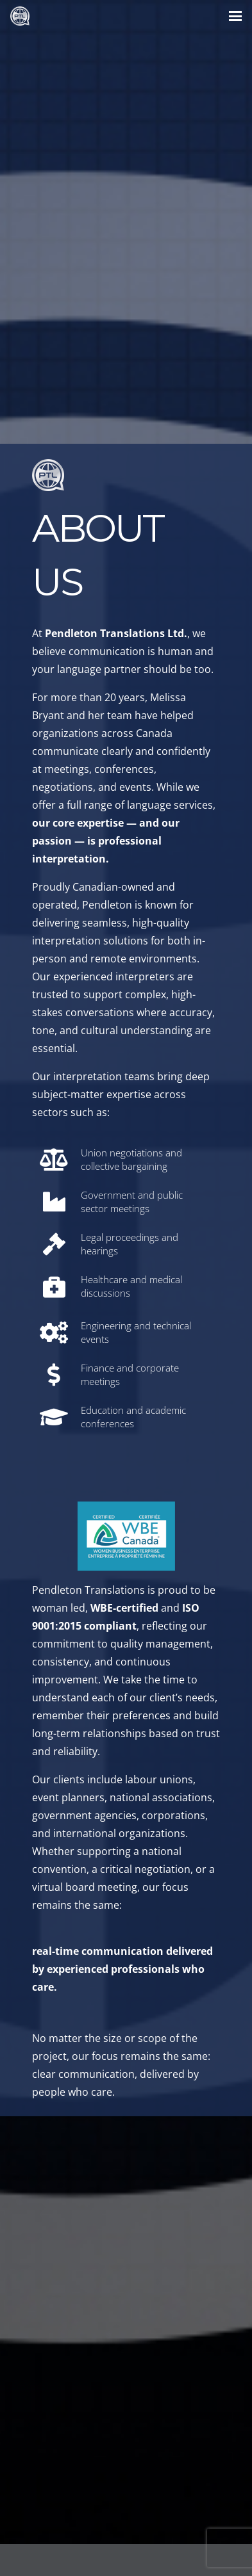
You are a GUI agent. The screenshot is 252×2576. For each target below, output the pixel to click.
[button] (235, 16)
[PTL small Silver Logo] (19, 16)
